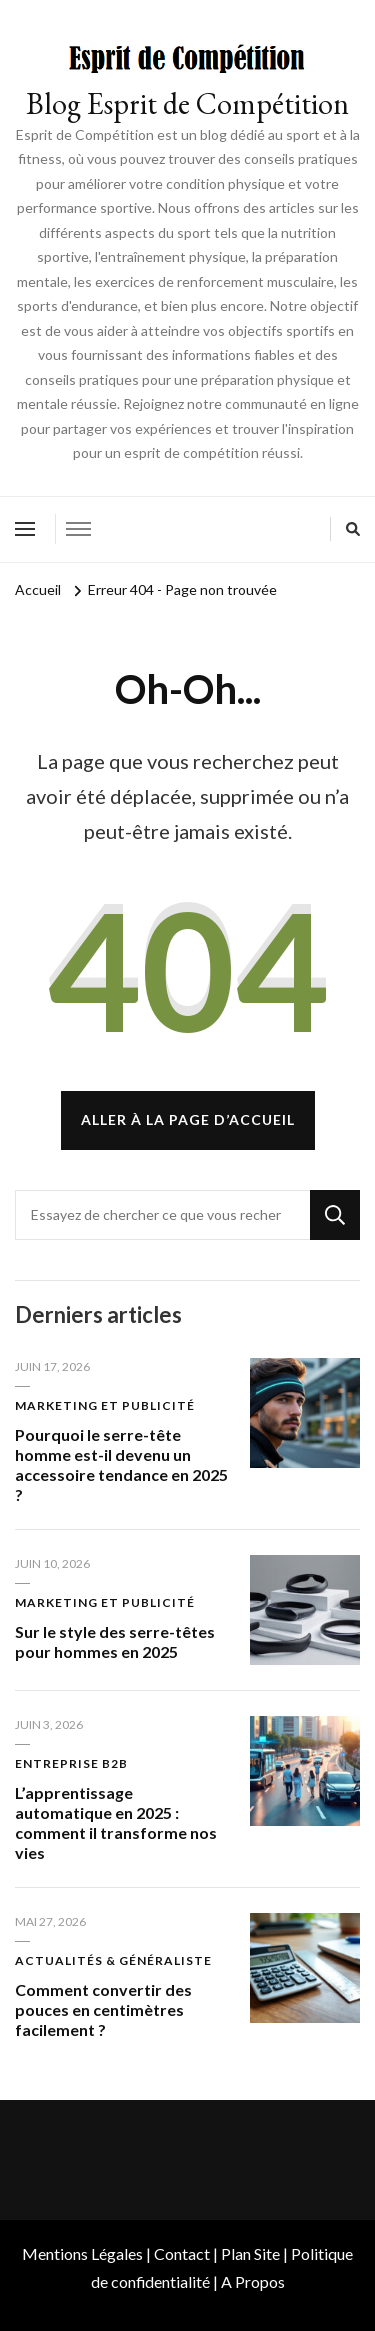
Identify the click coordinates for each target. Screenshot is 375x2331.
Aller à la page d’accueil (188, 1119)
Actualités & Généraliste (113, 1960)
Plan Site (250, 2253)
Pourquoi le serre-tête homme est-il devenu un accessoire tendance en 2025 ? (121, 1464)
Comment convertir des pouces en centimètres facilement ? (103, 2009)
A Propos (253, 2281)
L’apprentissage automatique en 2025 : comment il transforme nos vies (116, 1822)
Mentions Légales (82, 2253)
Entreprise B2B (71, 1763)
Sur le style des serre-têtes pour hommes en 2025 (115, 1641)
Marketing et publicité (105, 1405)
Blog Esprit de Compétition (187, 103)
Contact (182, 2253)
